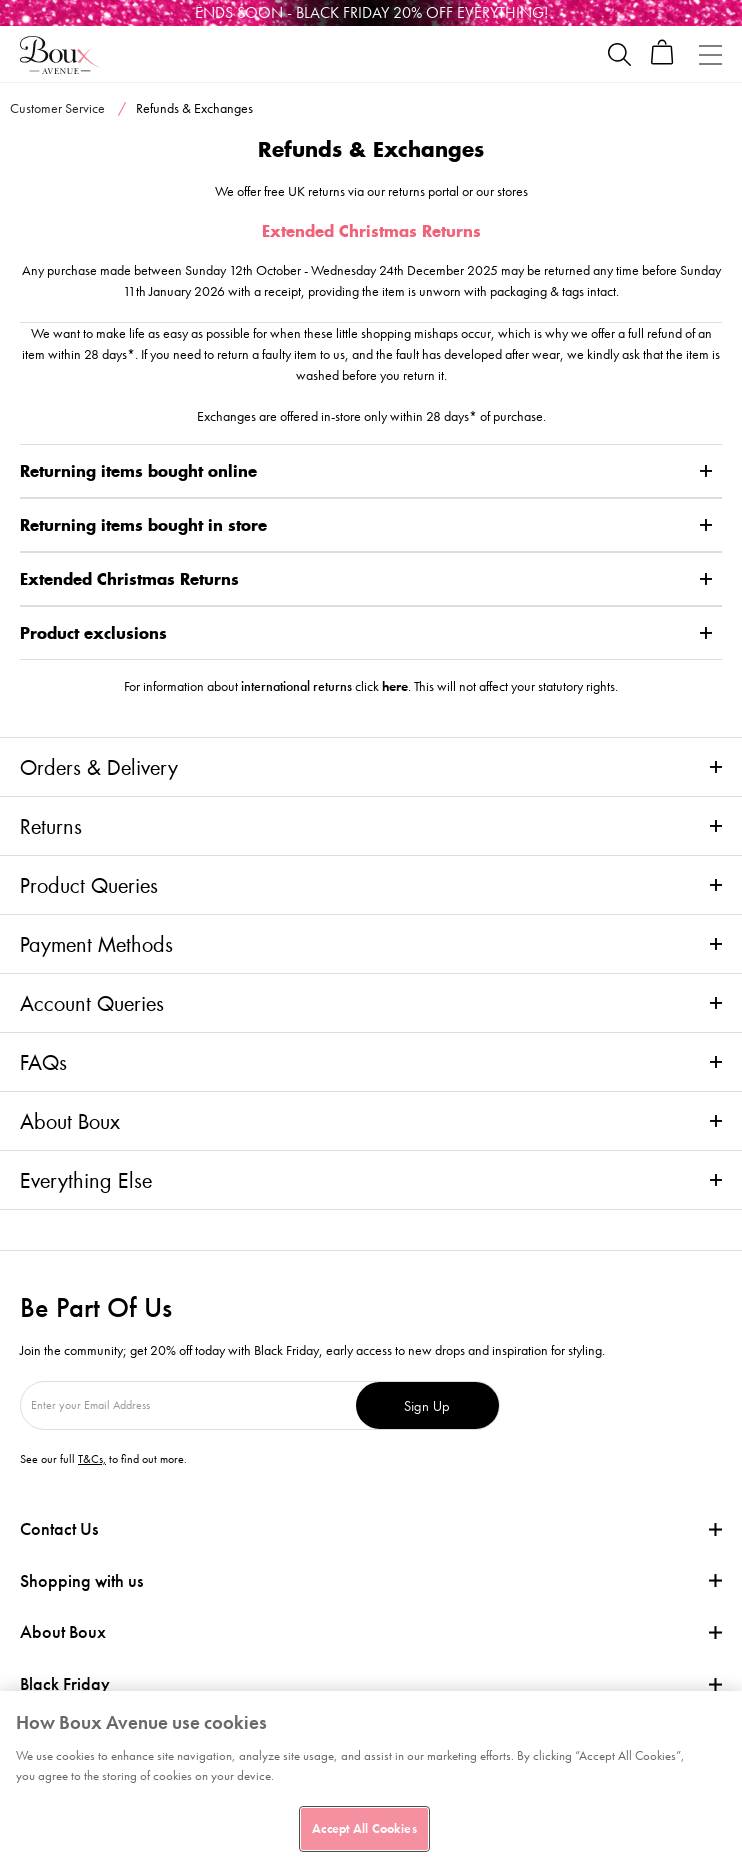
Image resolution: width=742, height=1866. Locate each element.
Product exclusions (93, 633)
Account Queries (92, 1003)
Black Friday (65, 1684)
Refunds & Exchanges (194, 108)
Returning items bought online (138, 471)
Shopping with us (81, 1580)
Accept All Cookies (364, 1828)
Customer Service (57, 108)
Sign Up (427, 1405)
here (395, 686)
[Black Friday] (371, 13)
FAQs (43, 1062)
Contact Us (59, 1528)
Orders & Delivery (99, 767)
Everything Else (86, 1180)
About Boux (70, 1121)
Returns (51, 826)
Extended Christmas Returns (129, 579)
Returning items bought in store (143, 525)
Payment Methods (96, 944)
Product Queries (89, 885)
